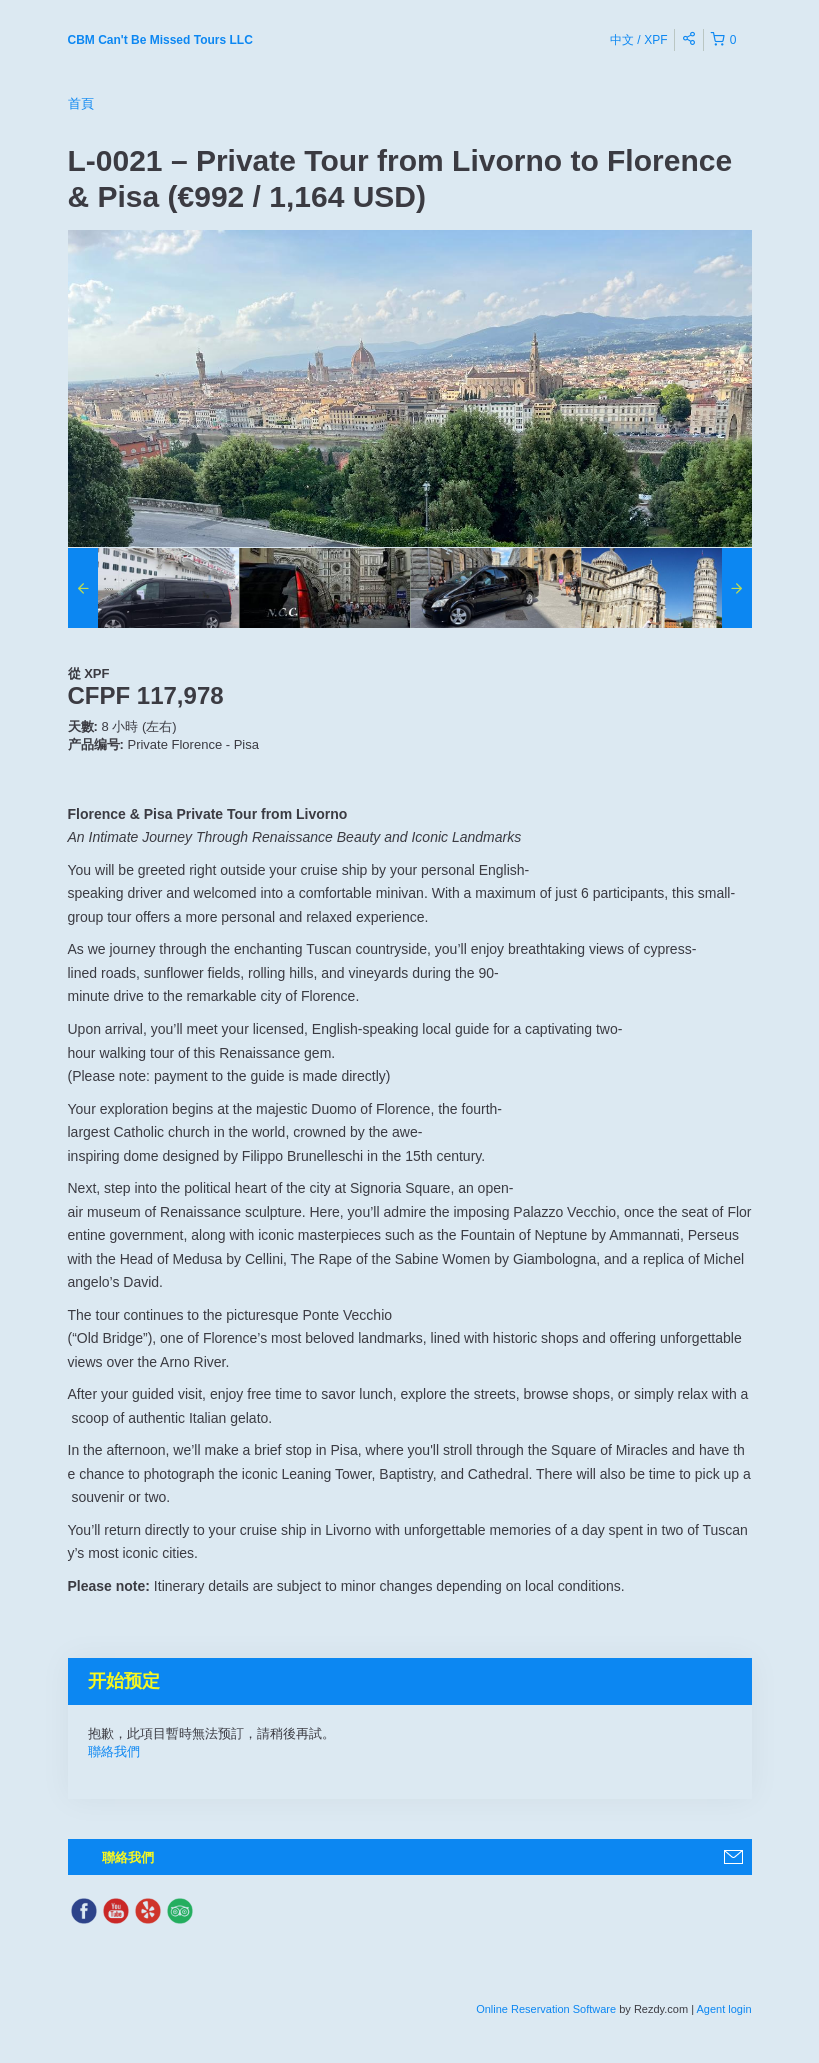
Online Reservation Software (546, 2009)
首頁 (81, 103)
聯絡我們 (114, 1751)
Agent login (723, 2009)
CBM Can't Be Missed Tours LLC (160, 40)
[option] (153, 588)
